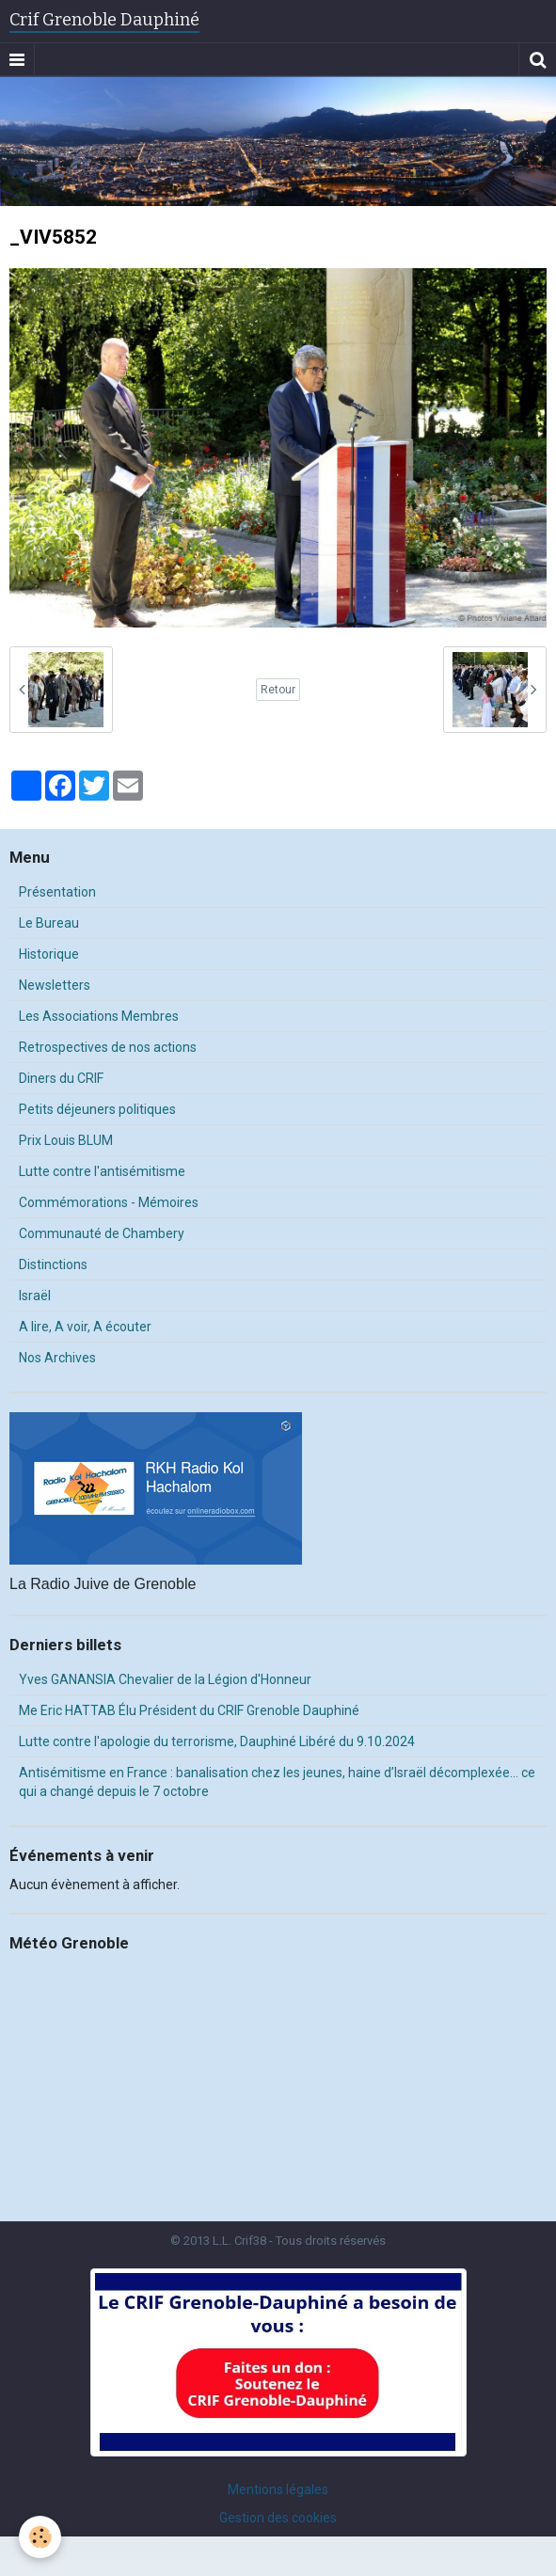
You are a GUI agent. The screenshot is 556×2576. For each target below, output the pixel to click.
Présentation (57, 891)
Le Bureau (49, 922)
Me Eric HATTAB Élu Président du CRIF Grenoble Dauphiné (189, 1710)
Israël (35, 1295)
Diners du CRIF (61, 1078)
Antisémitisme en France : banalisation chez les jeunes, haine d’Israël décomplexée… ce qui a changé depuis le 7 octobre (277, 1782)
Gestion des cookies (278, 2517)
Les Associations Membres (99, 1016)
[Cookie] (40, 2537)
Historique (49, 954)
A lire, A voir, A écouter (85, 1326)
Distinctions (53, 1264)
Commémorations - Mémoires (109, 1202)
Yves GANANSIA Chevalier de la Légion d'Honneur (165, 1679)
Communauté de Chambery (101, 1233)
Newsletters (54, 985)
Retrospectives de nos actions (108, 1047)
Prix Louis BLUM (66, 1140)
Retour (278, 689)
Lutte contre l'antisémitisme (102, 1171)
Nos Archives (57, 1357)
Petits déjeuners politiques (97, 1109)
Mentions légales (278, 2489)
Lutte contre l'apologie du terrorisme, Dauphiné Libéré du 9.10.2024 (217, 1741)
